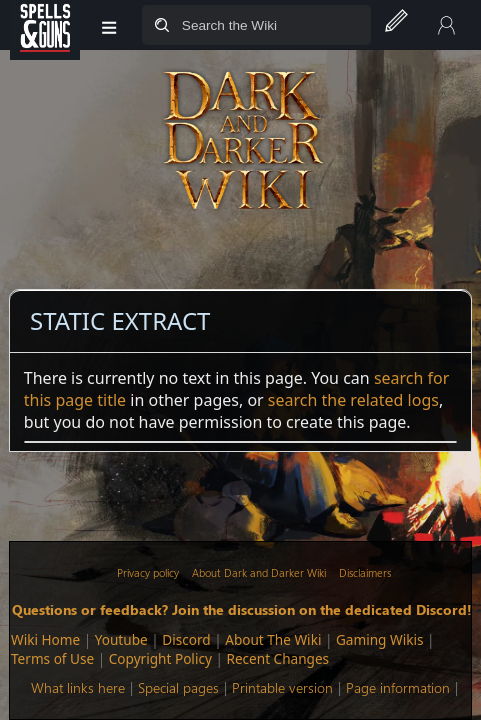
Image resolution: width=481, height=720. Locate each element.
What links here (78, 687)
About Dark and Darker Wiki (259, 572)
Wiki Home (45, 639)
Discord (186, 639)
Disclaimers (365, 572)
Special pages (178, 687)
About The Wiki (273, 639)
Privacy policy (148, 572)
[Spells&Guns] (45, 25)
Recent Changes (277, 658)
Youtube (121, 639)
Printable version (282, 687)
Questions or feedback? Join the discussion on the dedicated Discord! (242, 609)
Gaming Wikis (379, 639)
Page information (398, 687)
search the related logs (353, 400)
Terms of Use (52, 658)
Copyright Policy (160, 658)
